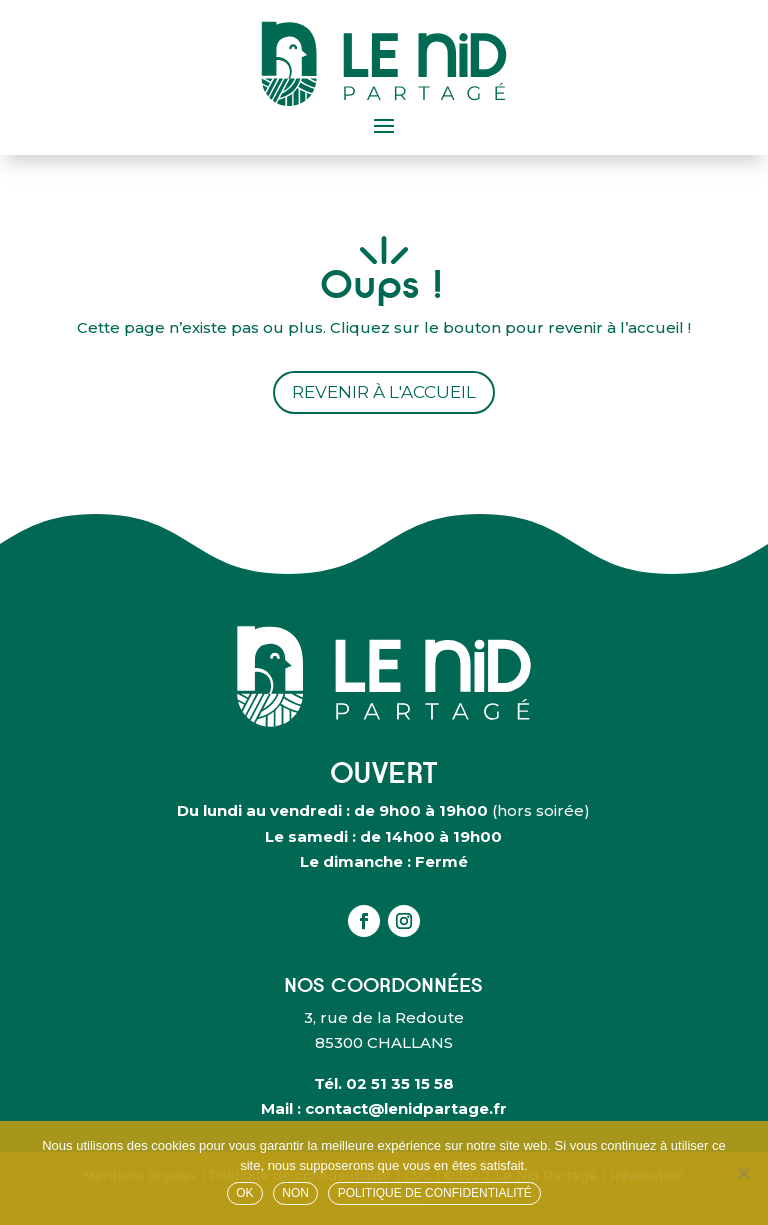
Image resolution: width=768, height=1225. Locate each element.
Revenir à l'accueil (384, 392)
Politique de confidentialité (435, 1193)
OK (244, 1193)
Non (295, 1193)
